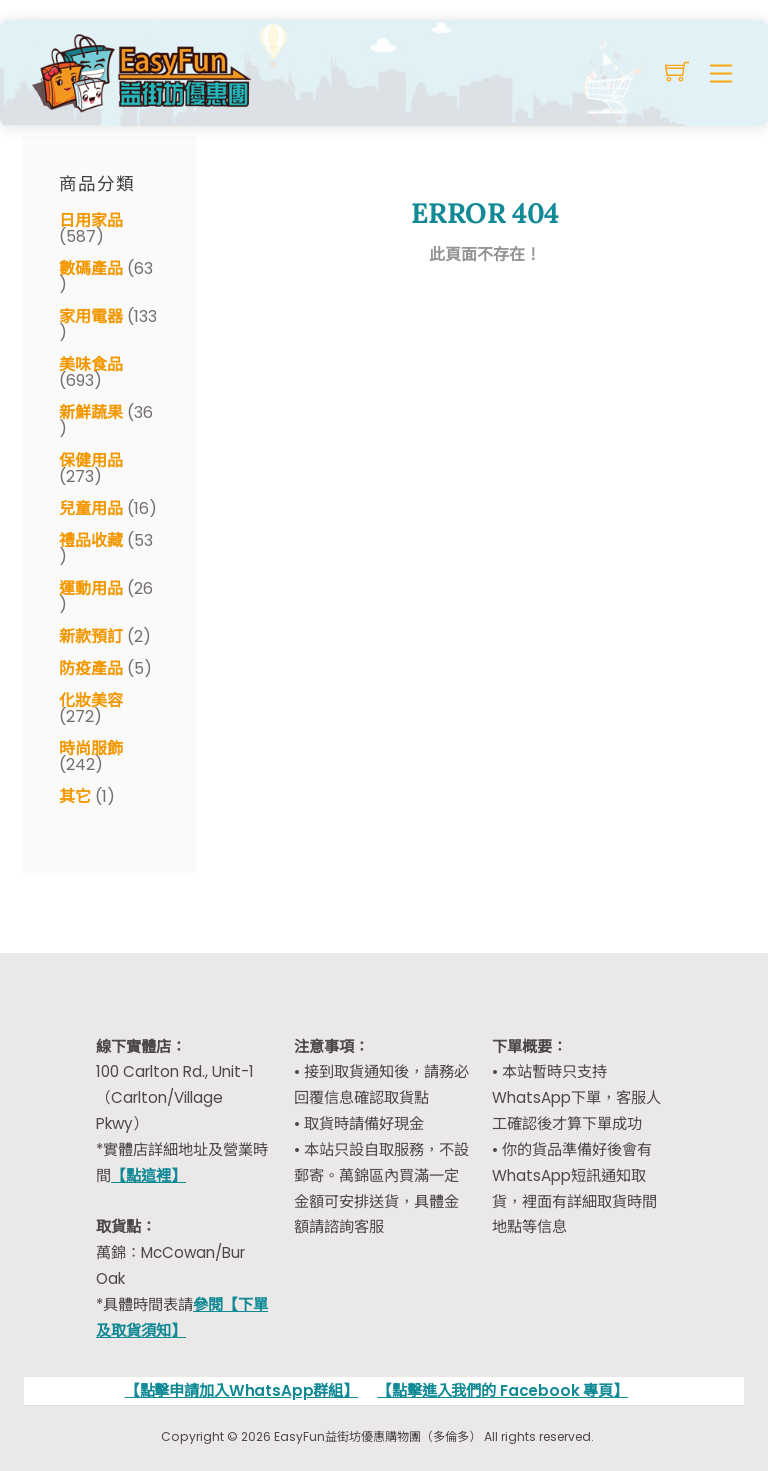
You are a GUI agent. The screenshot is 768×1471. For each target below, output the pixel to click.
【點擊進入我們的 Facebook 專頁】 (502, 1390)
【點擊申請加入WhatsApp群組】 (241, 1390)
